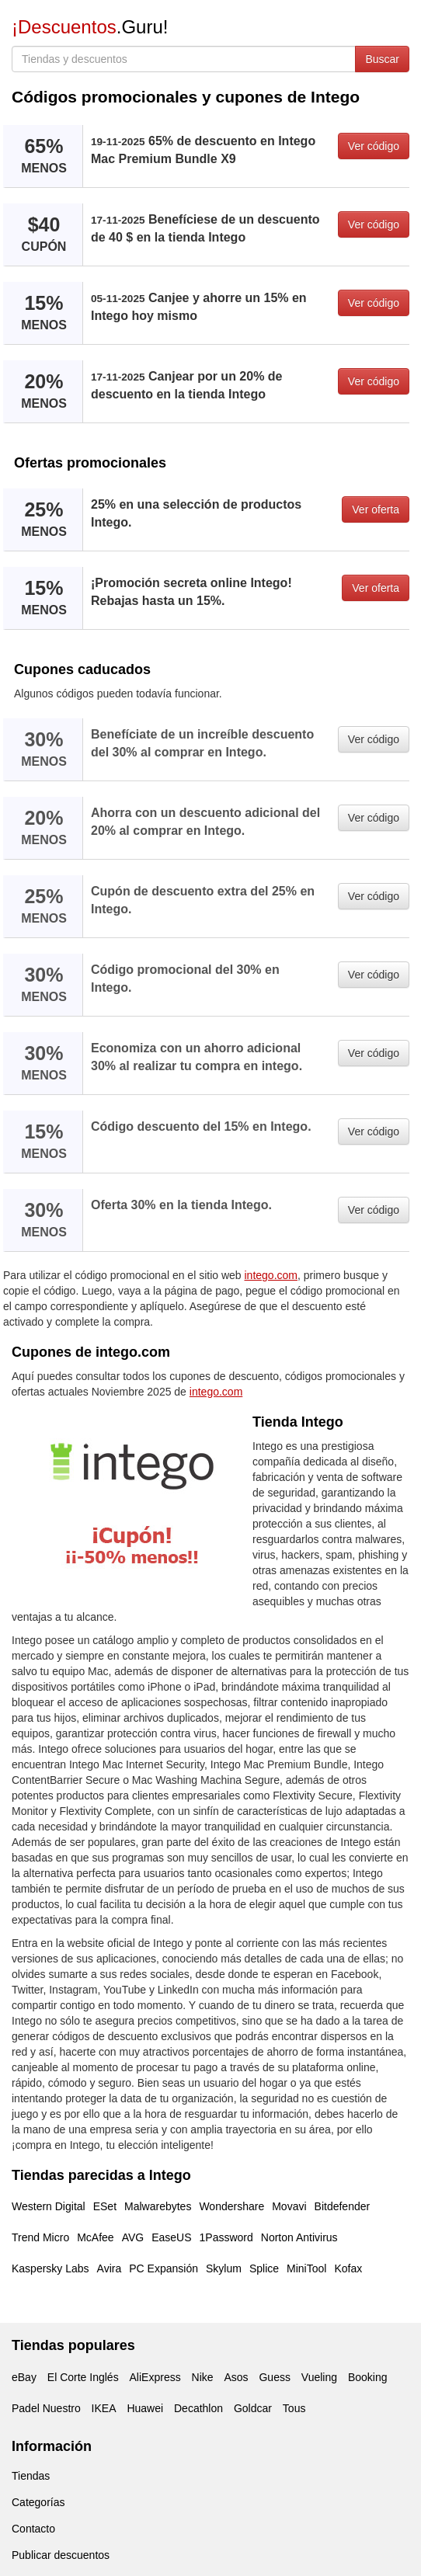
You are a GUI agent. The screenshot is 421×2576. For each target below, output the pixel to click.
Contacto (33, 2528)
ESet (105, 2206)
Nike (203, 2377)
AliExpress (155, 2377)
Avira (109, 2268)
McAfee (95, 2237)
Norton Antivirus (299, 2237)
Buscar (382, 59)
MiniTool (306, 2268)
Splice (264, 2268)
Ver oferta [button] (375, 509)
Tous (294, 2408)
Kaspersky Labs (50, 2268)
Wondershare (231, 2206)
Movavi (289, 2206)
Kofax (348, 2268)
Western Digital (48, 2206)
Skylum (224, 2268)
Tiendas (31, 2476)
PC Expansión (163, 2268)
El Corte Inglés (83, 2377)
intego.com (271, 1275)
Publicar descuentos (61, 2555)
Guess (274, 2377)
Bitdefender (343, 2206)
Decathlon (198, 2408)
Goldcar (253, 2408)
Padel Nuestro (46, 2408)
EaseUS (171, 2237)
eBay (24, 2377)
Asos (236, 2377)
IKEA (104, 2408)
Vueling (319, 2377)
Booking (368, 2377)
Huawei (145, 2408)
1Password (226, 2237)
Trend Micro (40, 2237)
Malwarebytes (157, 2206)
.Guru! (90, 26)
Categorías (38, 2502)
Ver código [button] (373, 146)
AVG (133, 2237)
